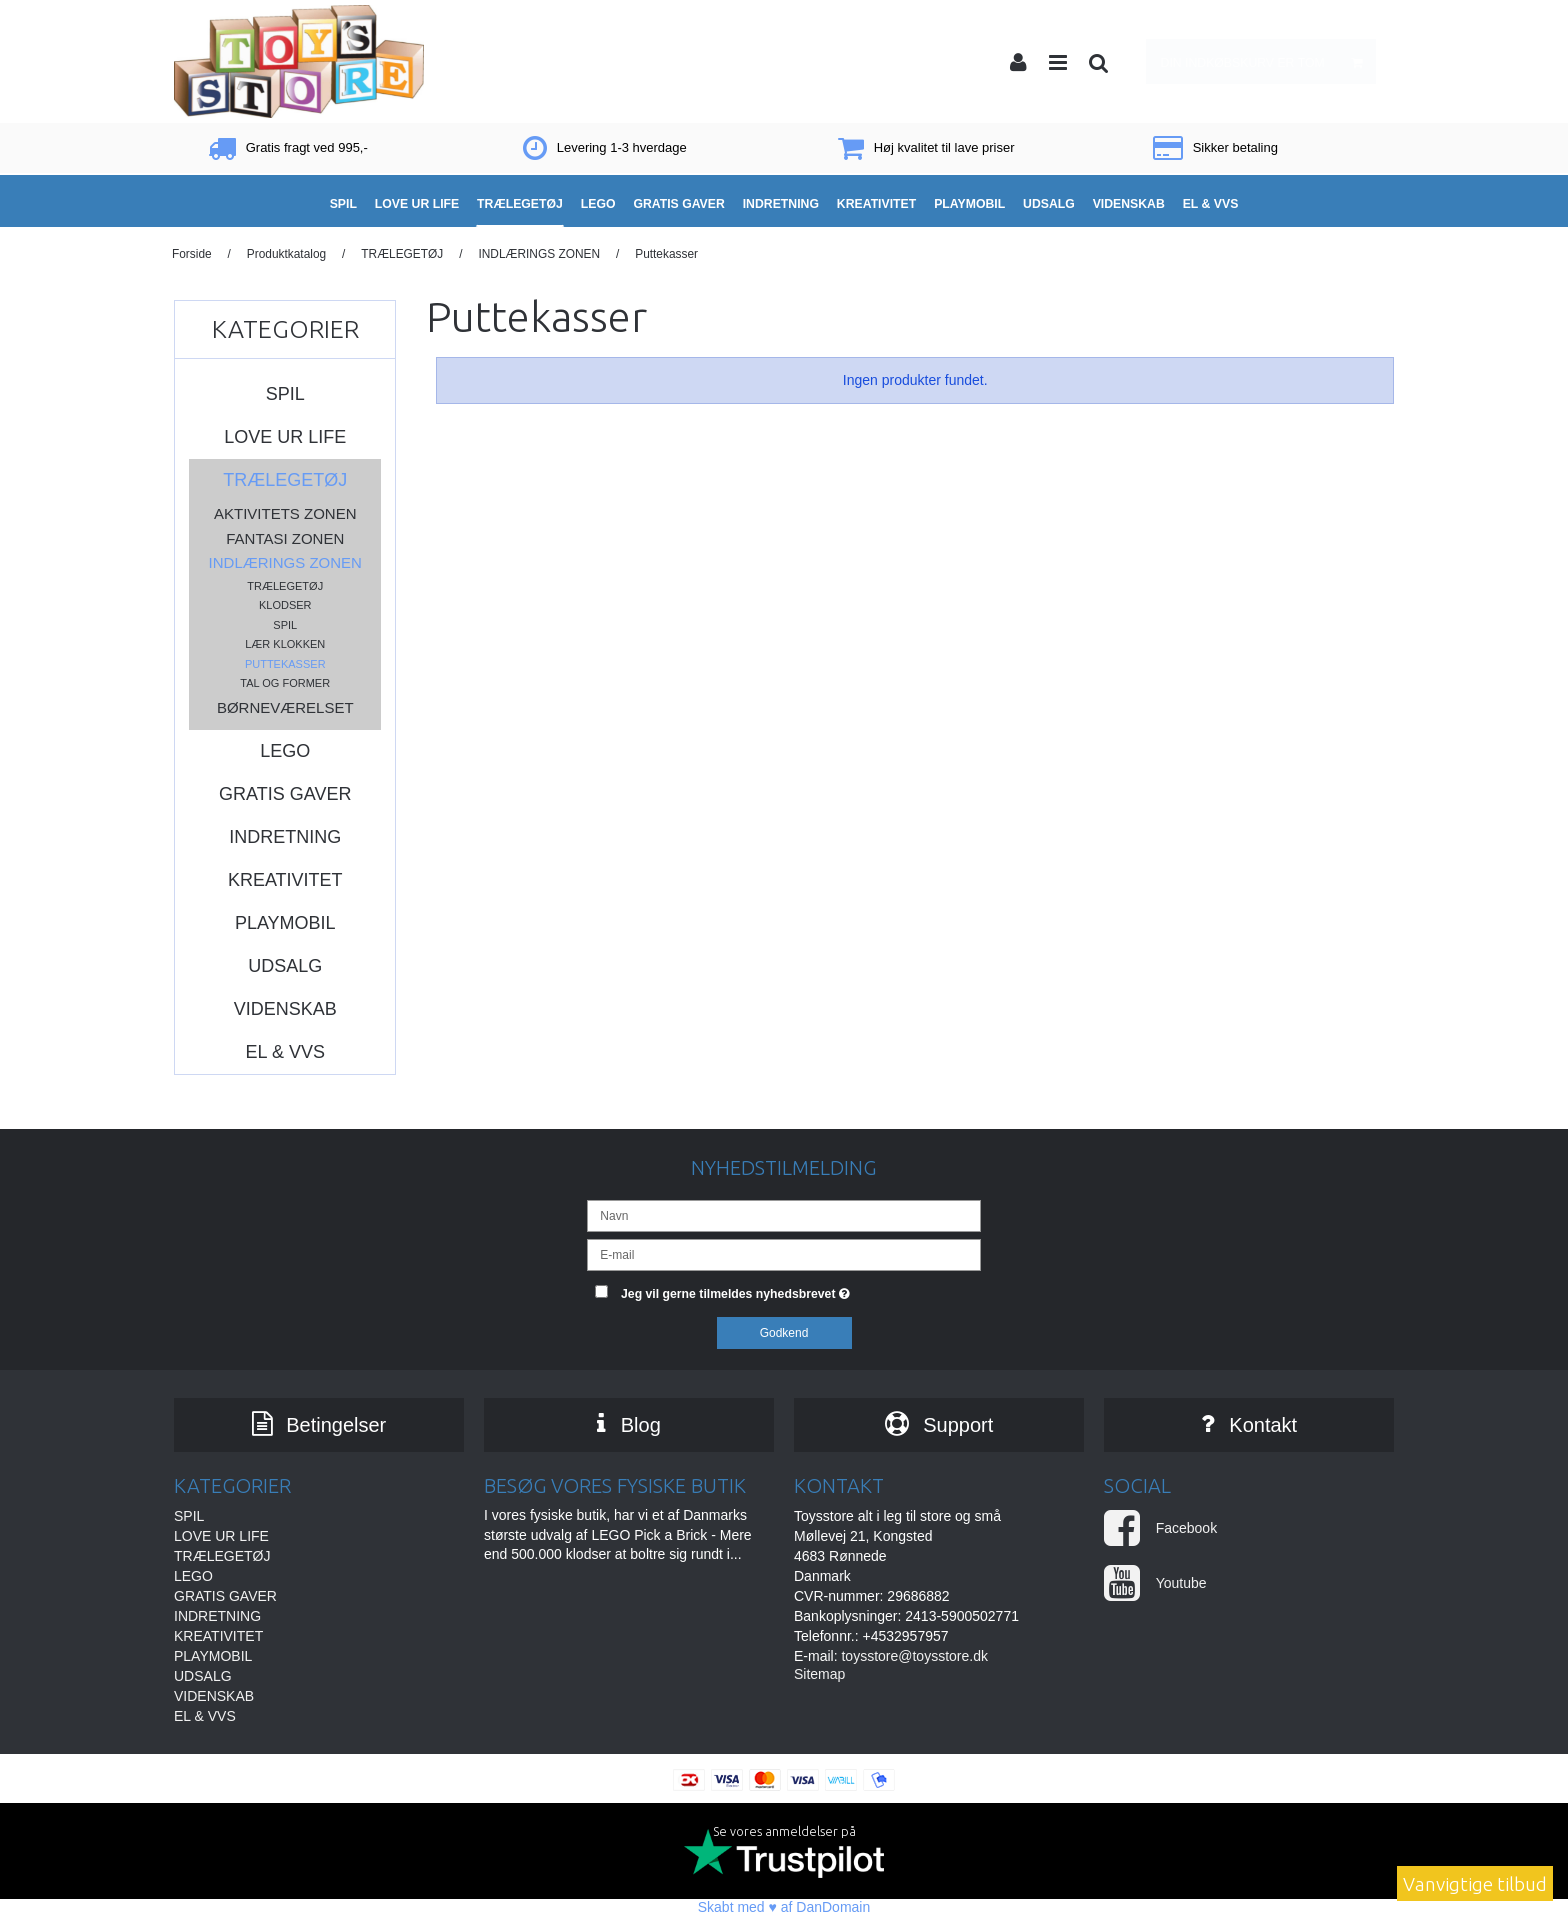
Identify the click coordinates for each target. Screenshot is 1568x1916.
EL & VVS (285, 1052)
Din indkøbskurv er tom (1268, 61)
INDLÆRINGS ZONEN (285, 562)
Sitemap (819, 1674)
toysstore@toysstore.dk (914, 1656)
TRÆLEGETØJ (285, 480)
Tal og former (285, 683)
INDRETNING (285, 837)
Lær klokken (285, 644)
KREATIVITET (285, 880)
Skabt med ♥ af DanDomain (784, 1907)
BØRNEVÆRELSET (285, 707)
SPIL (285, 394)
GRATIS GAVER (285, 794)
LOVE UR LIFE (285, 437)
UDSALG (285, 966)
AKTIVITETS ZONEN (285, 513)
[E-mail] (783, 1254)
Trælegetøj (285, 586)
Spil (285, 625)
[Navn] (783, 1215)
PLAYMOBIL (285, 923)
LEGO (285, 751)
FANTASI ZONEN (285, 538)
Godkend (784, 1333)
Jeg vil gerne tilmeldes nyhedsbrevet (801, 1289)
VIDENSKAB (285, 1009)
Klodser (285, 605)
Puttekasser (285, 664)
